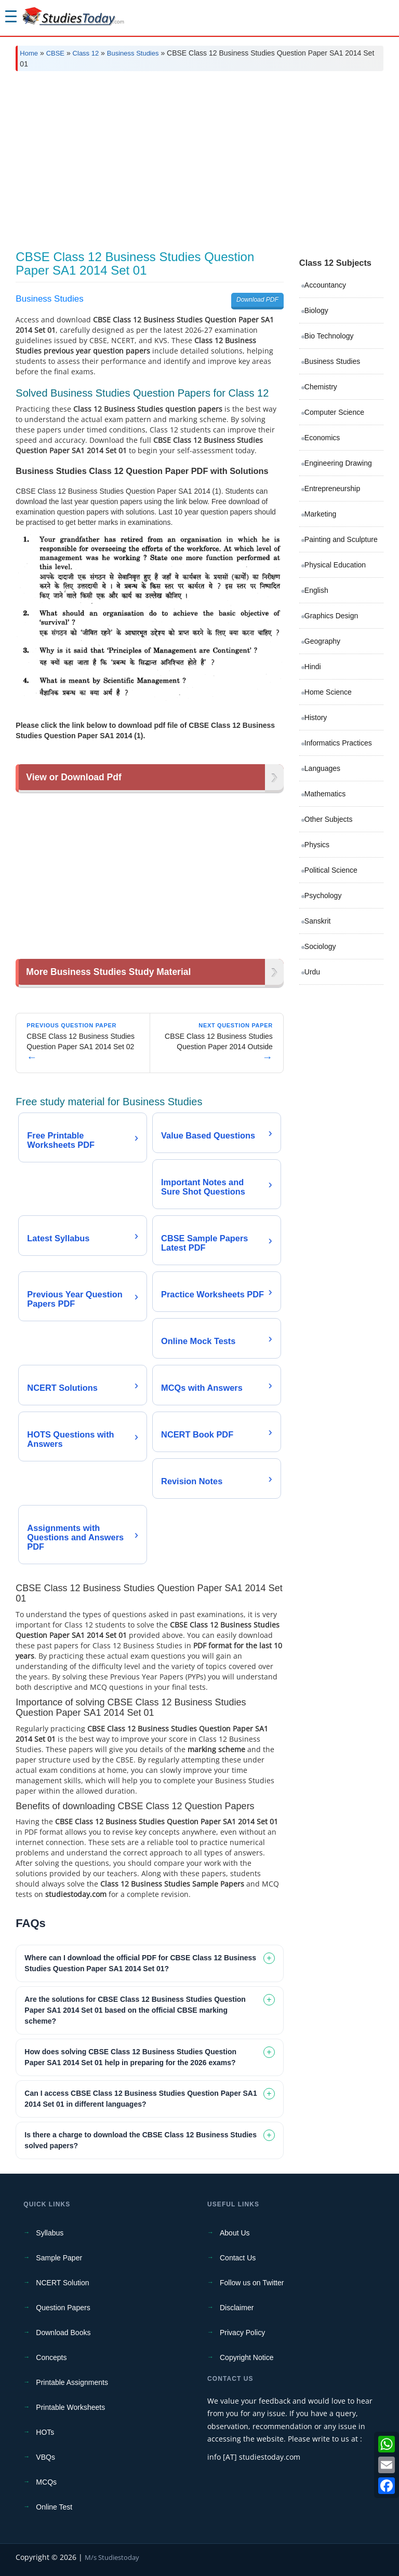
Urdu (312, 972)
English (316, 590)
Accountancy (325, 285)
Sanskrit (317, 921)
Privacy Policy (242, 2332)
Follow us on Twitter (252, 2283)
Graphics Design (331, 616)
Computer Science (334, 412)
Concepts (51, 2357)
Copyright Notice (247, 2357)
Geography (322, 641)
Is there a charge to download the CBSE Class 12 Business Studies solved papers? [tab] (140, 2140)
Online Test (54, 2507)
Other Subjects (328, 819)
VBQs (45, 2457)
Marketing (320, 514)
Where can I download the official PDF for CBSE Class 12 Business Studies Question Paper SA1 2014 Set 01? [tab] (140, 1963)
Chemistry (320, 387)
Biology (316, 310)
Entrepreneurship (332, 488)
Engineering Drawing (338, 463)
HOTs (45, 2432)
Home (29, 53)
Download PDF (257, 299)
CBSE (55, 53)
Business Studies (133, 53)
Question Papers (63, 2307)
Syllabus (49, 2233)
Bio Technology (329, 336)
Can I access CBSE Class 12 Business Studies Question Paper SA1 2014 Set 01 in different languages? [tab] (140, 2098)
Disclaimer (237, 2307)
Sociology (320, 946)
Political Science (330, 870)
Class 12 (86, 53)
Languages (322, 768)
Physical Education (335, 565)
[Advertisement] (199, 156)
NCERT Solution (62, 2283)
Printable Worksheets (70, 2407)
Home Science (328, 692)
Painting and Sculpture (341, 539)
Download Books (63, 2332)
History (315, 717)
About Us (235, 2233)
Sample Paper (59, 2258)
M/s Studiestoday (112, 2557)
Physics (316, 844)
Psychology (323, 895)
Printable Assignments (72, 2382)
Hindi (312, 666)
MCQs (46, 2482)
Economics (322, 437)
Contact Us (238, 2258)
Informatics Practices (338, 743)
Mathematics (324, 794)
